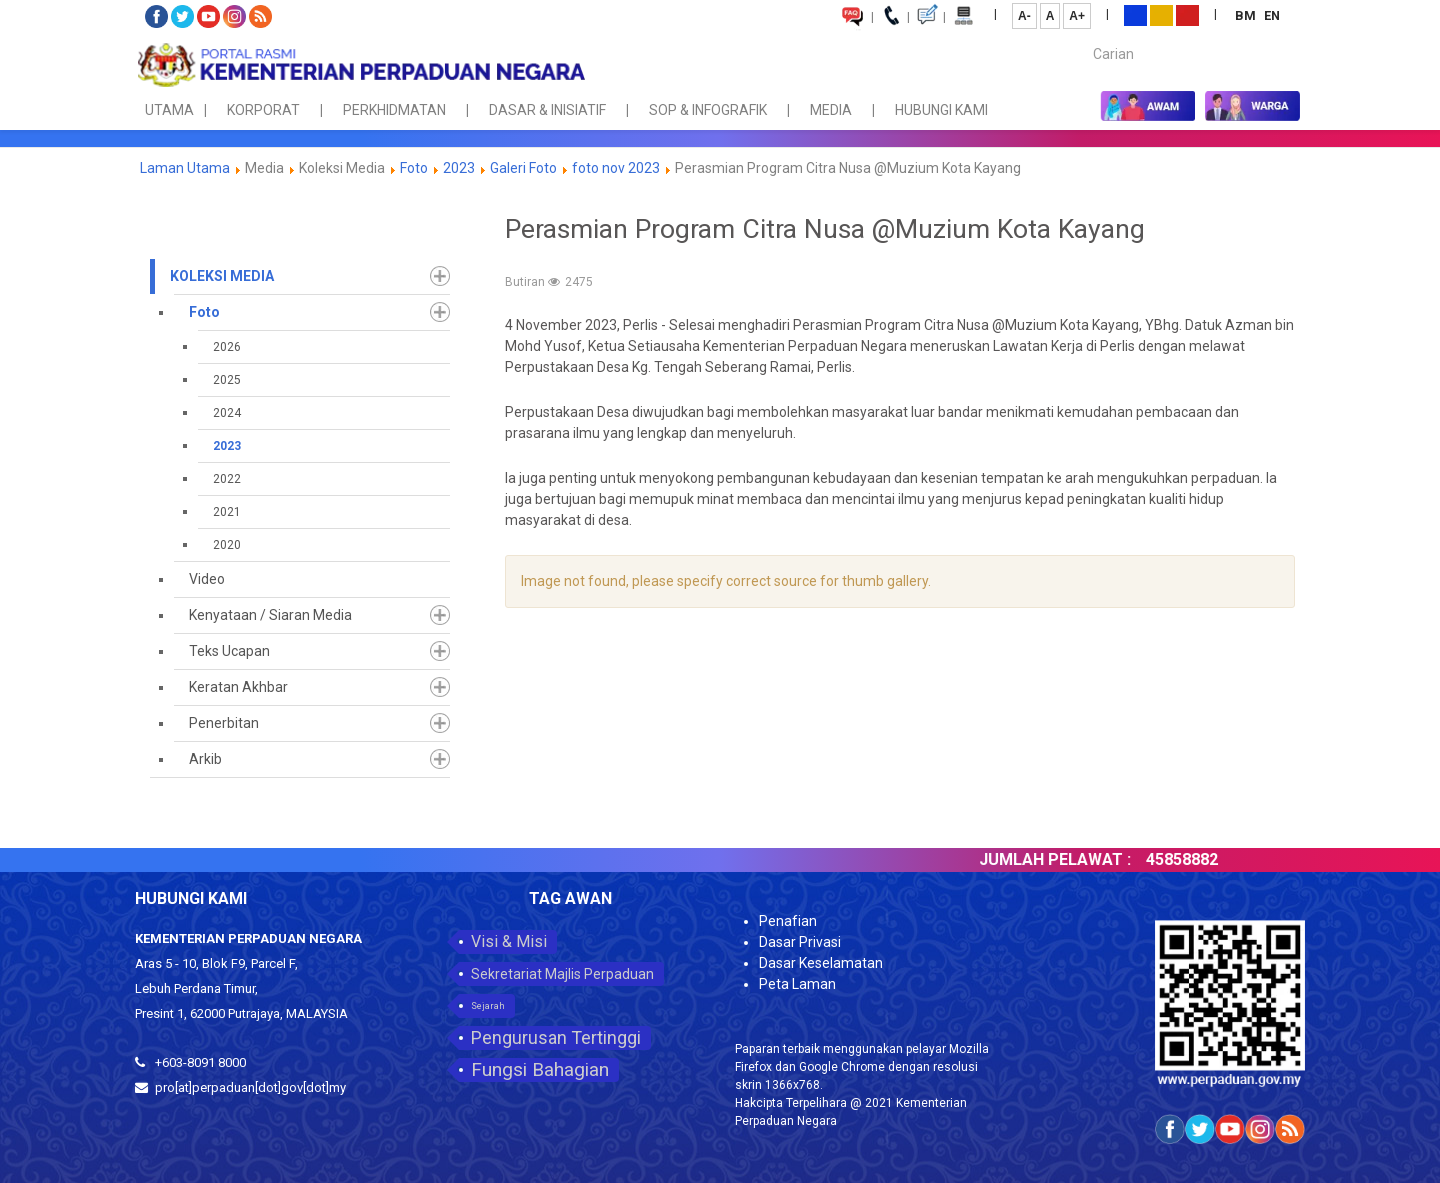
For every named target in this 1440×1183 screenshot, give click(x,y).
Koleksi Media (222, 276)
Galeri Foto (523, 168)
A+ (1077, 16)
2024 (227, 413)
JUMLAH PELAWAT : (1072, 859)
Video (207, 579)
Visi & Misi (509, 941)
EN (1272, 15)
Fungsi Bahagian (540, 1069)
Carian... (1083, 36)
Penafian (788, 921)
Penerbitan (224, 723)
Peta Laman (797, 984)
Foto (415, 168)
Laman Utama (185, 168)
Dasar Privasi (800, 942)
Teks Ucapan (229, 651)
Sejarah (488, 1006)
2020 (227, 545)
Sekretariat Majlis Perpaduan (562, 974)
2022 (227, 479)
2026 (227, 347)
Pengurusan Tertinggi (556, 1037)
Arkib (205, 759)
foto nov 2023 (616, 168)
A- (1024, 16)
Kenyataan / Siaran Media (270, 615)
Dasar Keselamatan (821, 963)
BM (1247, 15)
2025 (227, 380)
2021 (227, 512)
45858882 (1199, 859)
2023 (459, 168)
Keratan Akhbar (238, 687)
